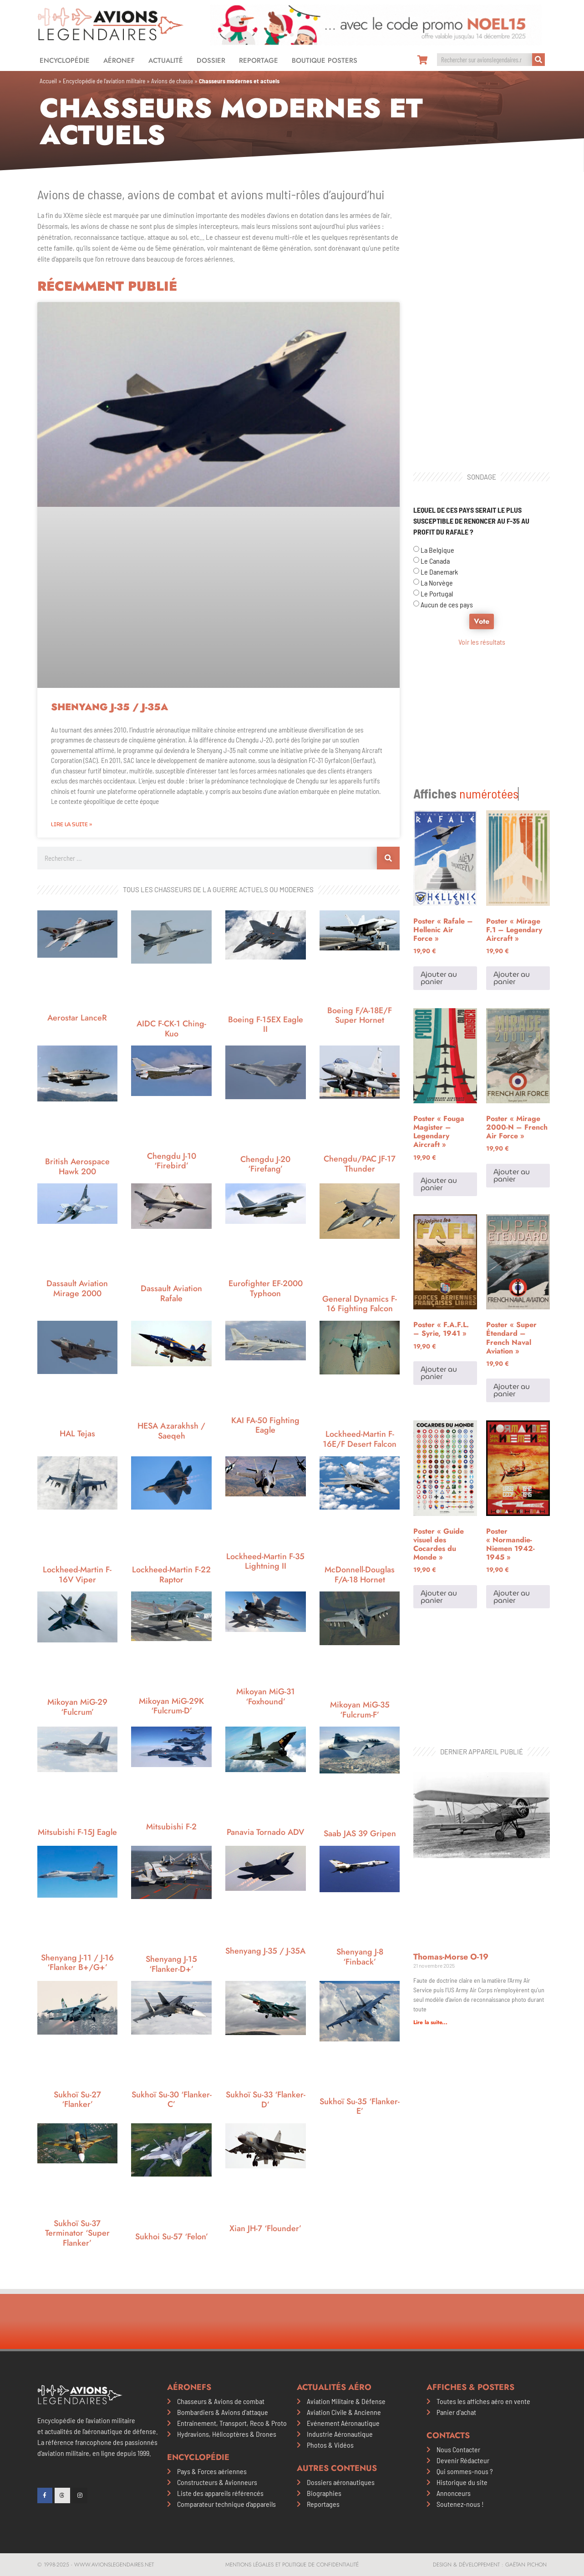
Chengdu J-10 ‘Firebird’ (171, 1161)
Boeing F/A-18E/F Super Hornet (359, 1015)
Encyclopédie (65, 61)
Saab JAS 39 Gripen (360, 1833)
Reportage (258, 61)
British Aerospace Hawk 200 (77, 1166)
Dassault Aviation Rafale (171, 1293)
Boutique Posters (324, 61)
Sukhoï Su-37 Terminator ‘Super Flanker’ (77, 2233)
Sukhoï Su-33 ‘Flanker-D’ (265, 2100)
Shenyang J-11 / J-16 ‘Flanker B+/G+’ (77, 1963)
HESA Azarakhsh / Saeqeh (171, 1431)
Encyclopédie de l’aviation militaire (104, 81)
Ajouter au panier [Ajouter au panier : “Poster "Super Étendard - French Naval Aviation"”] (511, 1276)
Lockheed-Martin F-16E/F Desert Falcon (359, 1439)
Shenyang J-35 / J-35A (109, 707)
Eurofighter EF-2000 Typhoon (266, 1288)
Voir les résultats (481, 641)
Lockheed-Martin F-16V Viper (77, 1575)
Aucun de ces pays (447, 604)
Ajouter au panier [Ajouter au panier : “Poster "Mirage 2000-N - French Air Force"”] (511, 1061)
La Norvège (437, 582)
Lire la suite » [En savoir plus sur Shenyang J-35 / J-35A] (71, 824)
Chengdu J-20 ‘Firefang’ (265, 1164)
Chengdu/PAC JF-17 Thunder (360, 1164)
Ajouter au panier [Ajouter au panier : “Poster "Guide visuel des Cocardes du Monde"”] (439, 1483)
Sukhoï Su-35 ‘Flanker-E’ (360, 2106)
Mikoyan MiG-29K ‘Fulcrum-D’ (171, 1706)
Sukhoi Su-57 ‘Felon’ (171, 2237)
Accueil (48, 81)
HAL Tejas (77, 1434)
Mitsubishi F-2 (171, 1827)
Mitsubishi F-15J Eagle (77, 1832)
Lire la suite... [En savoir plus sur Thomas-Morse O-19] (430, 1795)
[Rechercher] (538, 59)
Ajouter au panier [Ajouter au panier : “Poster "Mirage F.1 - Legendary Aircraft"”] (511, 864)
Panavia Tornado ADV (265, 1832)
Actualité (165, 61)
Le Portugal (437, 593)
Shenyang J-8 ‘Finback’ (359, 1957)
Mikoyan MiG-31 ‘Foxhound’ (265, 1696)
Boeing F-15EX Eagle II (265, 1024)
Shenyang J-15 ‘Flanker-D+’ (171, 1964)
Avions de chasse (172, 81)
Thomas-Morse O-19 (450, 1729)
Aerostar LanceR (77, 1018)
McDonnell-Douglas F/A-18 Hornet (360, 1575)
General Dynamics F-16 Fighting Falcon (359, 1304)
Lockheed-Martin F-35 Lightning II (265, 1561)
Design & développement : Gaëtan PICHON (490, 2565)
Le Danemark (439, 571)
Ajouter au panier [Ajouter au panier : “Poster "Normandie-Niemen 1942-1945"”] (511, 1483)
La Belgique (437, 550)
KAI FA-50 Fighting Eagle (265, 1425)
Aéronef (119, 61)
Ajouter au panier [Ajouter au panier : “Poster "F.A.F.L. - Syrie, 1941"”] (439, 1259)
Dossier (211, 61)
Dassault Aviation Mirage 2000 (77, 1288)
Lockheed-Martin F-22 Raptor (171, 1575)
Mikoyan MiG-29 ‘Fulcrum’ (77, 1707)
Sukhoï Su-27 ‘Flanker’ (77, 2100)
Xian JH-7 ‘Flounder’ (265, 2228)
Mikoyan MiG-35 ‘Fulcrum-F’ (360, 1710)
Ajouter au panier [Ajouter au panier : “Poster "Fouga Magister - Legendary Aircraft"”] (439, 1070)
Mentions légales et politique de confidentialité (292, 2565)
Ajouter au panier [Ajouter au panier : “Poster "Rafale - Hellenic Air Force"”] (439, 864)
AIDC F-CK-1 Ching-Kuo (171, 1029)
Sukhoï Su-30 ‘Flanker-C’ (172, 2100)
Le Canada (435, 560)
